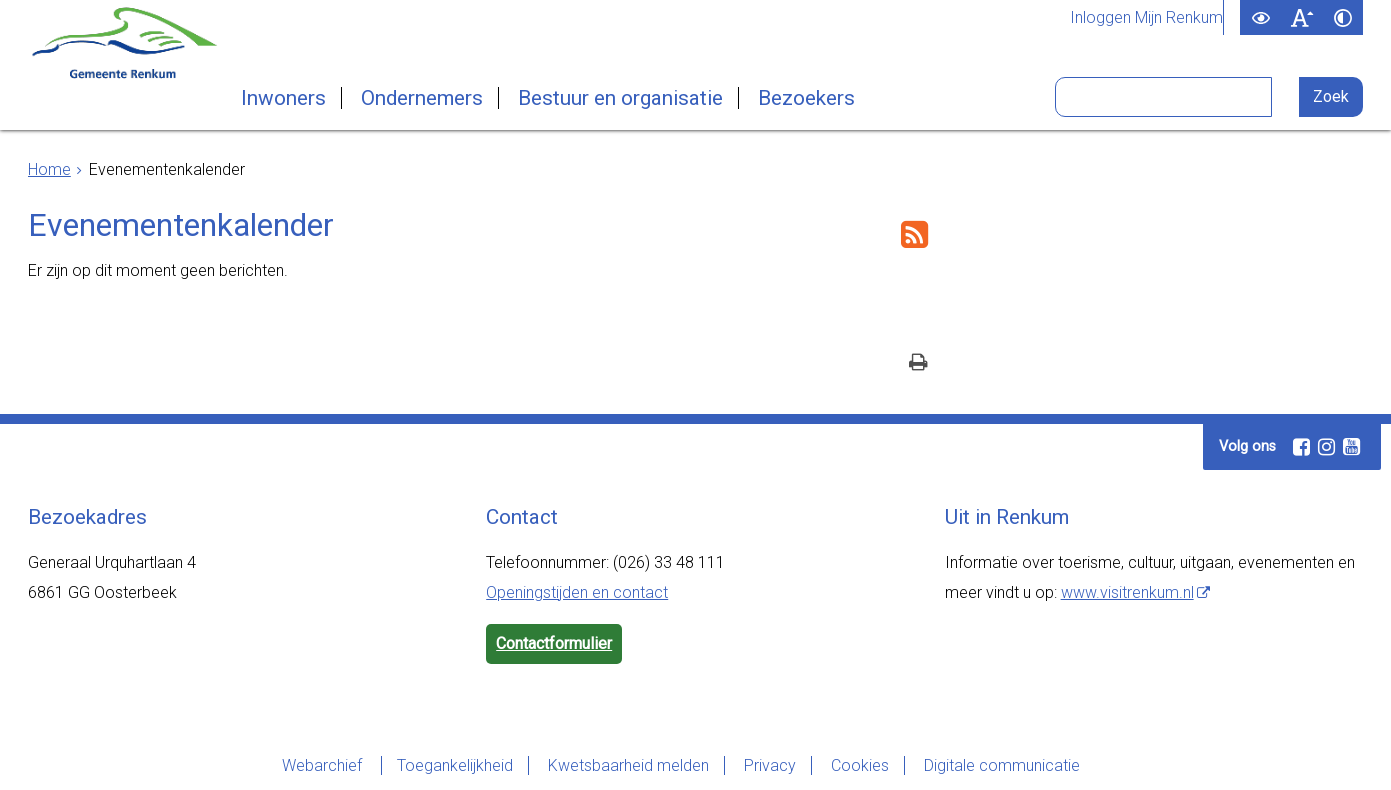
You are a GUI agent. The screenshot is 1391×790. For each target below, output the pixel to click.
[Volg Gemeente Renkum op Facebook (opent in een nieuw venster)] (1301, 447)
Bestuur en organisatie (620, 98)
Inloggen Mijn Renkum (1146, 18)
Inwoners (283, 98)
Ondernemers (422, 98)
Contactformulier (554, 643)
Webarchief (324, 765)
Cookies (860, 765)
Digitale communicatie (1002, 765)
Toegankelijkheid (455, 765)
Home (49, 169)
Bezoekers (806, 98)
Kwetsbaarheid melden (628, 765)
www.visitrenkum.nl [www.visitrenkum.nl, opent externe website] (1127, 592)
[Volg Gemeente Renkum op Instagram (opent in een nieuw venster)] (1326, 447)
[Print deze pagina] (918, 364)
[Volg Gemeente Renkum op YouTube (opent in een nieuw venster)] (1351, 447)
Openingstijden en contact (577, 592)
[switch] (1260, 17)
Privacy (770, 765)
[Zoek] (1331, 97)
